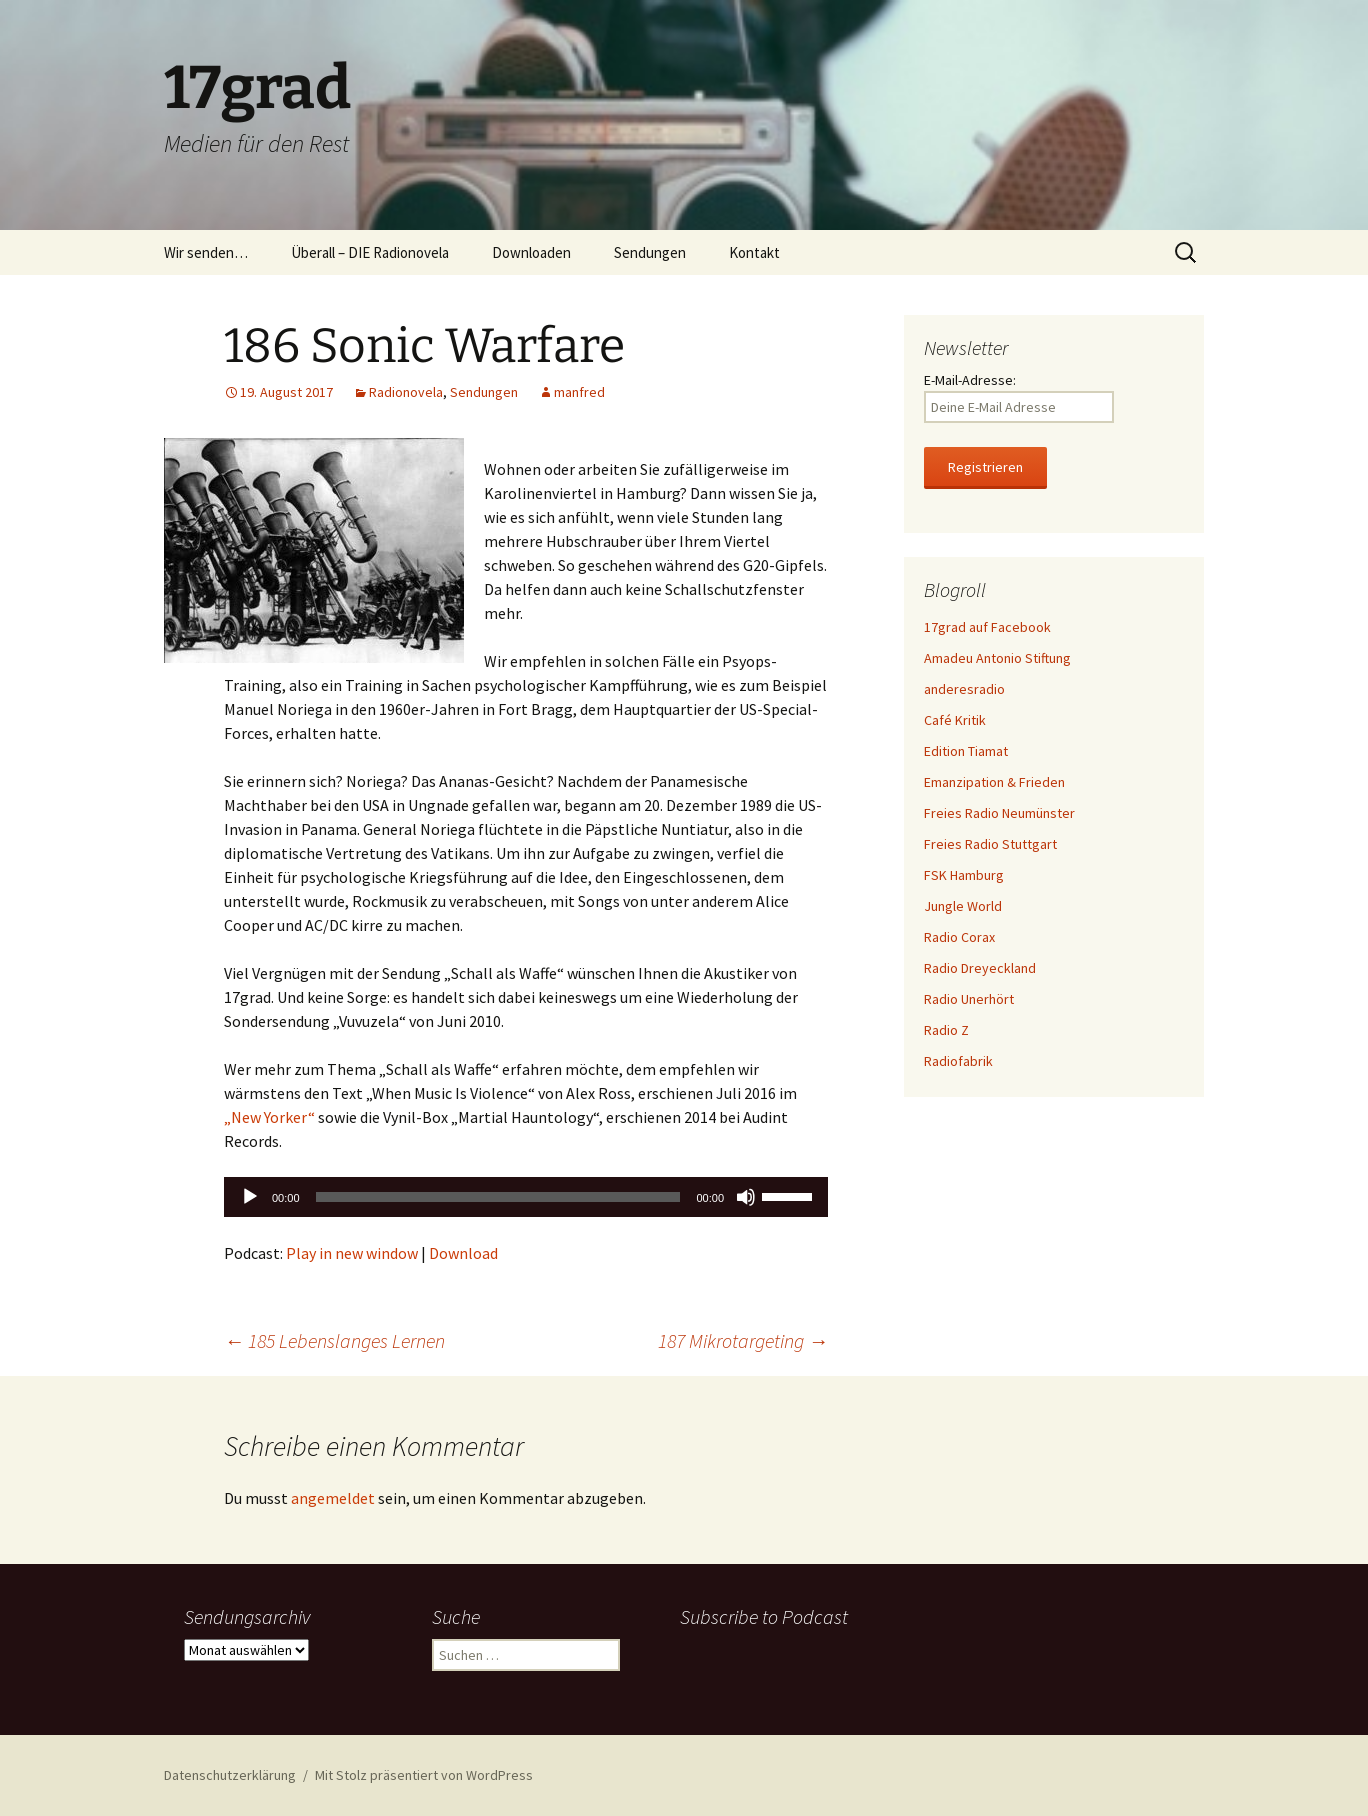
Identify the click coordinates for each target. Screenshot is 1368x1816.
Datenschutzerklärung (230, 1775)
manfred (579, 392)
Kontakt (754, 252)
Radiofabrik (958, 1061)
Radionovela (406, 392)
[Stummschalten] (746, 1197)
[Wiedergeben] (250, 1197)
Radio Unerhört (969, 999)
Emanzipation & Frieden (994, 782)
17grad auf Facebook (987, 627)
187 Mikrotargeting (743, 1340)
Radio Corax (959, 937)
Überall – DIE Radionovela (370, 252)
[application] (526, 1197)
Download (463, 1253)
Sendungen (650, 252)
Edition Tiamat (966, 751)
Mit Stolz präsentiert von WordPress (424, 1775)
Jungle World (963, 906)
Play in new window (352, 1253)
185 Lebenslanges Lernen (334, 1340)
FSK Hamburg (964, 875)
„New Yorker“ (269, 1117)
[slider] (498, 1197)
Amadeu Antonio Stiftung (997, 658)
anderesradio (964, 689)
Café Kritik (955, 720)
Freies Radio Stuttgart (990, 844)
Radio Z (946, 1030)
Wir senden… (206, 252)
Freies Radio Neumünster (999, 813)
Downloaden (531, 252)
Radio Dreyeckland (980, 968)
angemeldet (333, 1498)
